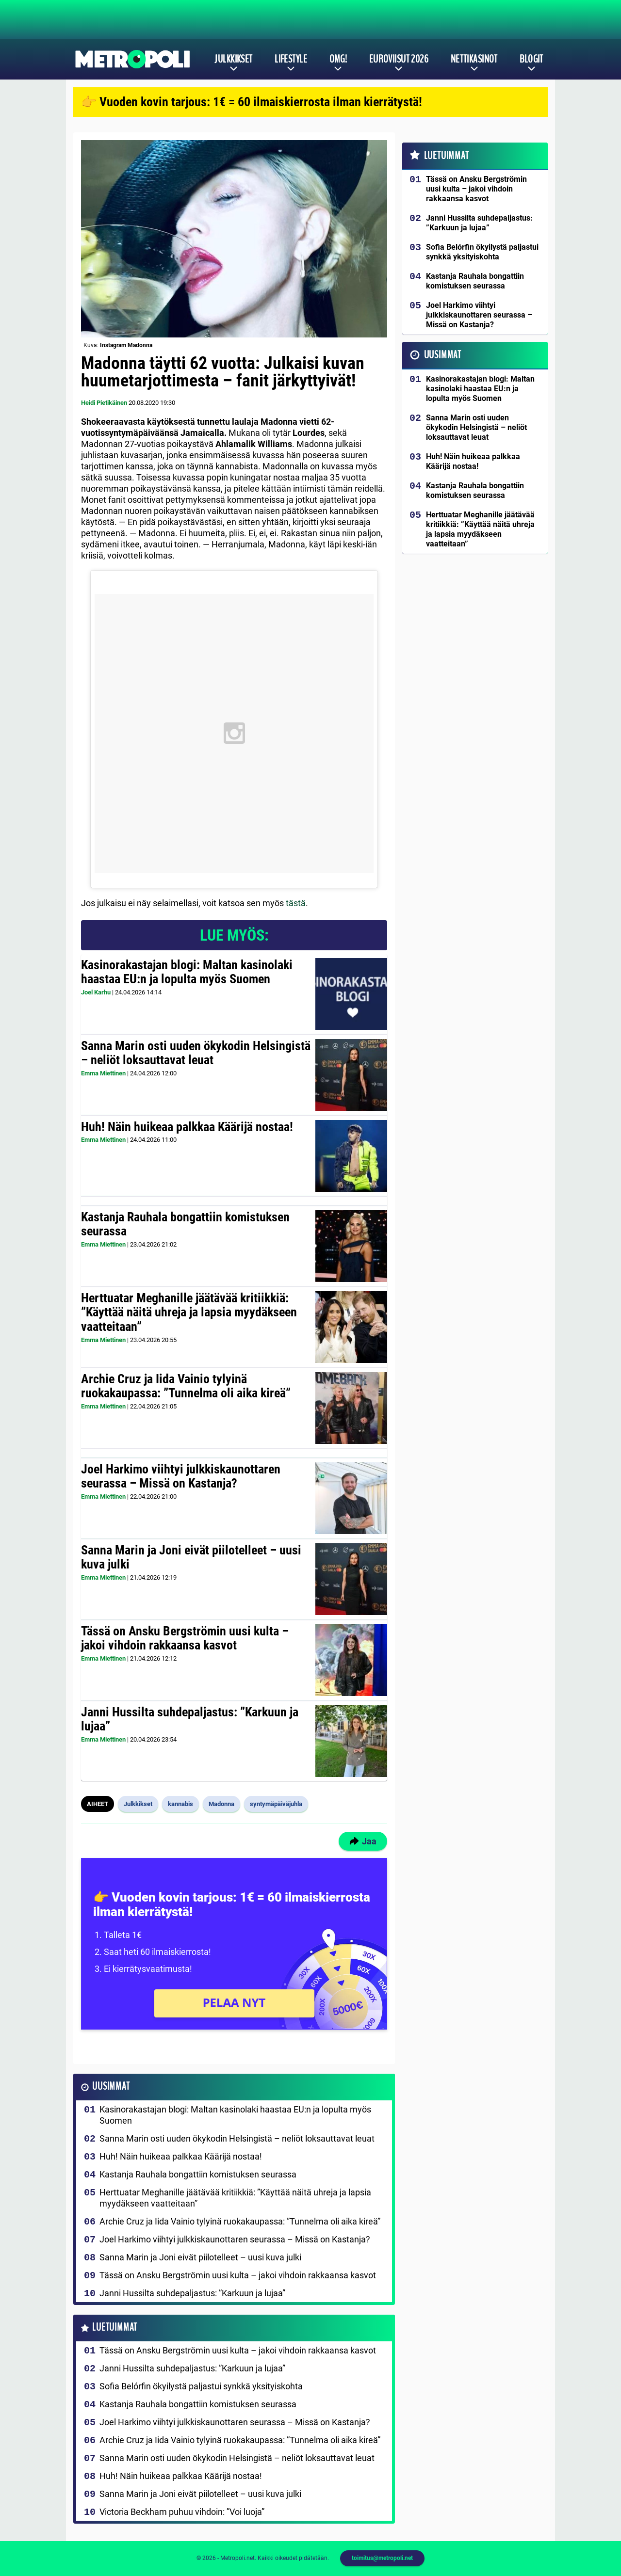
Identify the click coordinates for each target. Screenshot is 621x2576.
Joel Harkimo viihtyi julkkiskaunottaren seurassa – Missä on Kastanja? (180, 1476)
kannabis (180, 1804)
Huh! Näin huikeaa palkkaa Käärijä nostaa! (187, 1127)
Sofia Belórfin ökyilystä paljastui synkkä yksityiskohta (201, 2386)
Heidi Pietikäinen (104, 402)
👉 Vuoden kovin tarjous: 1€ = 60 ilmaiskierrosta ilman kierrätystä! (251, 102)
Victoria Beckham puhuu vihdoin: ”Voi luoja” (181, 2512)
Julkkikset (233, 59)
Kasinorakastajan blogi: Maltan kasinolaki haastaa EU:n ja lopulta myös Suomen (187, 972)
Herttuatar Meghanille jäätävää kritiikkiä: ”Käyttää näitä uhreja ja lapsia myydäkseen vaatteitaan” (189, 1312)
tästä (296, 903)
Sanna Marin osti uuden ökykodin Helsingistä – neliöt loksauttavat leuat (195, 1053)
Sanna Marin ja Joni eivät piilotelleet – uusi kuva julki (191, 1557)
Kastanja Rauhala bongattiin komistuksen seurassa (185, 1224)
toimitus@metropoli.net (382, 2558)
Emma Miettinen (103, 1073)
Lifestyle (291, 59)
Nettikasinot (474, 59)
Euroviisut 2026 (399, 59)
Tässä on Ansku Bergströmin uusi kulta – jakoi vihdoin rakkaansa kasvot (185, 1638)
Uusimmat (111, 2086)
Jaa (362, 1841)
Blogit (531, 59)
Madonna (221, 1804)
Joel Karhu (96, 992)
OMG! (338, 59)
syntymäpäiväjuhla (276, 1804)
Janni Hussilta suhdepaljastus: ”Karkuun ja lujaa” (189, 1719)
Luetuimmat (114, 2327)
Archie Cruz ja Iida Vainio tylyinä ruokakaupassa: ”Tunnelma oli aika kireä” (186, 1386)
